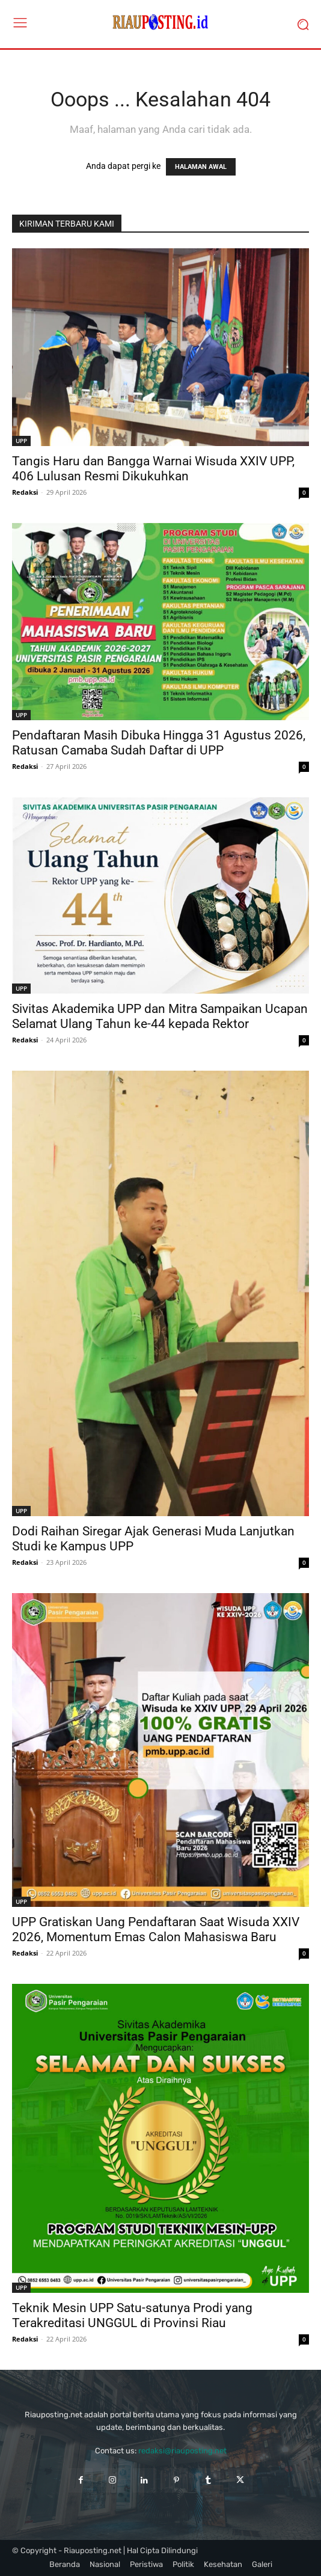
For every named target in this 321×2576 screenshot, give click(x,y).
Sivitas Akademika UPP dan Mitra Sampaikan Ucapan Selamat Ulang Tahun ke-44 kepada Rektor (160, 1016)
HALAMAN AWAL (201, 167)
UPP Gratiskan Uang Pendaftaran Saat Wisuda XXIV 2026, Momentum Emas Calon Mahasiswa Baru (155, 1929)
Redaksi (25, 492)
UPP (21, 440)
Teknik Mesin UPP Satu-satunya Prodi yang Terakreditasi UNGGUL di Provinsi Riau (132, 2315)
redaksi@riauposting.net (182, 2450)
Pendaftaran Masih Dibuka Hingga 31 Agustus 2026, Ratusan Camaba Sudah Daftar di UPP (158, 742)
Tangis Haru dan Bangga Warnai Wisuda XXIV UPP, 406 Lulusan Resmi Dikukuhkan (153, 468)
